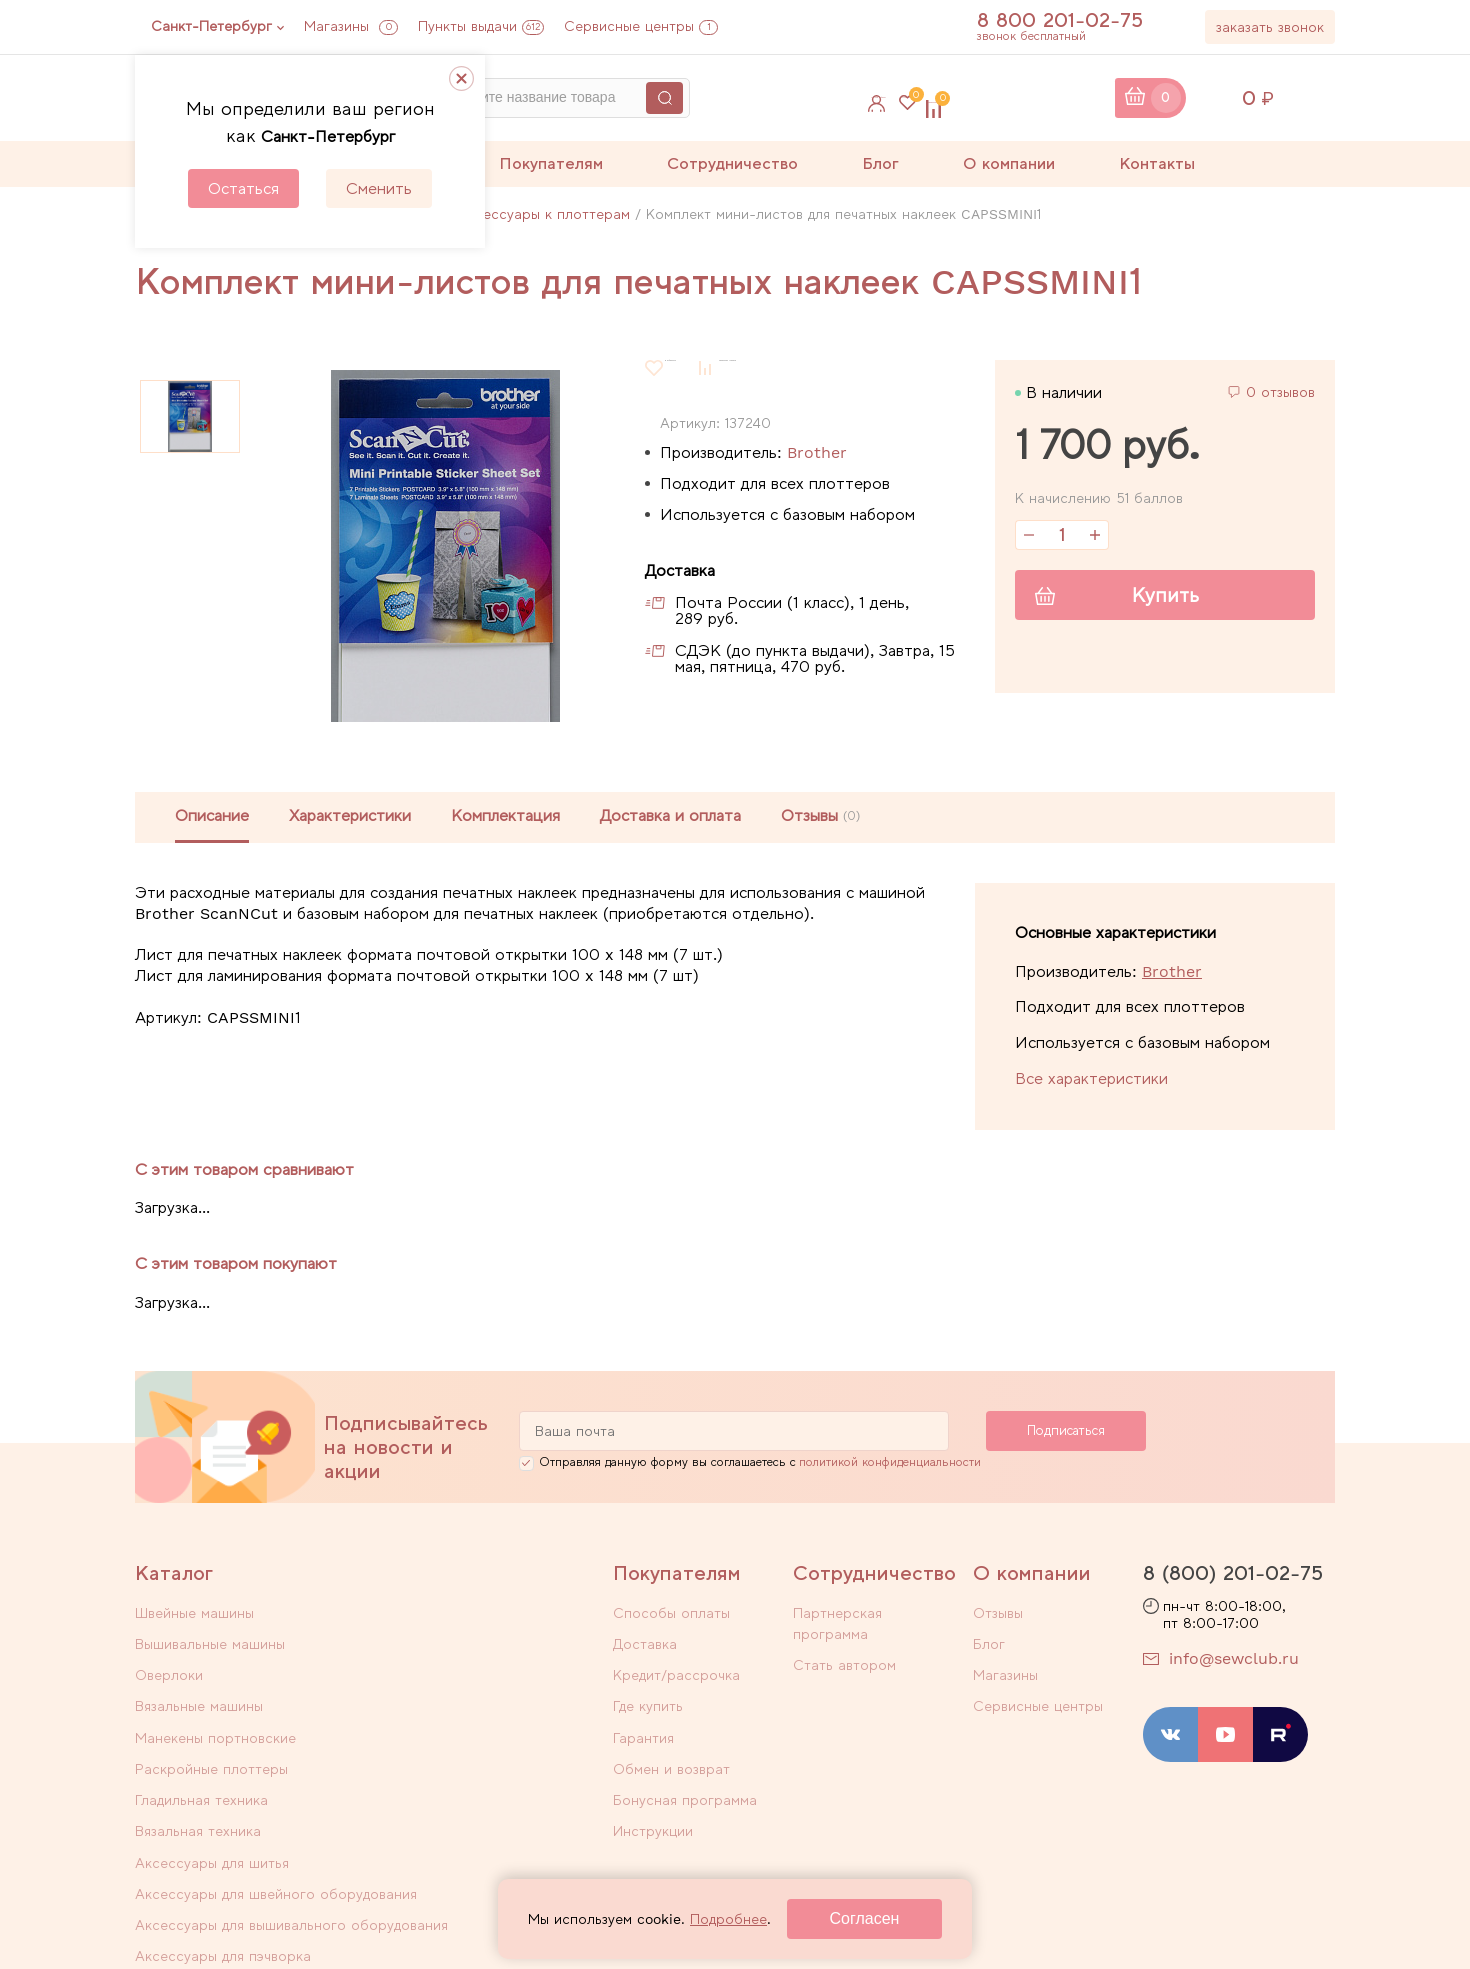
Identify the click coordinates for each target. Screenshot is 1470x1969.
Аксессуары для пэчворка (457, 1771)
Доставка (645, 1646)
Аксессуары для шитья (212, 1724)
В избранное (708, 367)
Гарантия (643, 1724)
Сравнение (1051, 98)
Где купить (648, 1698)
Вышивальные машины (444, 1620)
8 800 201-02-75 (1069, 20)
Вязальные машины (433, 1646)
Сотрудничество (732, 163)
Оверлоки (169, 1646)
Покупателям (551, 163)
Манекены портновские (215, 1672)
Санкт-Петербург (211, 26)
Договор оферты (1020, 1916)
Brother (817, 452)
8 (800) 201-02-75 (1233, 1580)
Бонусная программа (685, 1776)
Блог (880, 163)
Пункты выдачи (481, 26)
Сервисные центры (641, 26)
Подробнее (728, 1919)
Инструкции (653, 1802)
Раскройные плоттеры (445, 1672)
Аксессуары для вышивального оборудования (240, 1781)
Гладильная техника (201, 1698)
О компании (1009, 163)
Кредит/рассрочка (676, 1672)
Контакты (1157, 163)
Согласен (865, 1918)
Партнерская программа (877, 1620)
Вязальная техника (432, 1698)
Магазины (351, 26)
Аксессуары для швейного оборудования (459, 1734)
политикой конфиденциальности (890, 1469)
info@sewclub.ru (1234, 1665)
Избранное (916, 98)
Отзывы (998, 1620)
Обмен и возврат (671, 1750)
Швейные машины (194, 1620)
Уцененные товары (198, 1818)
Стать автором (844, 1646)
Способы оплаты (671, 1620)
